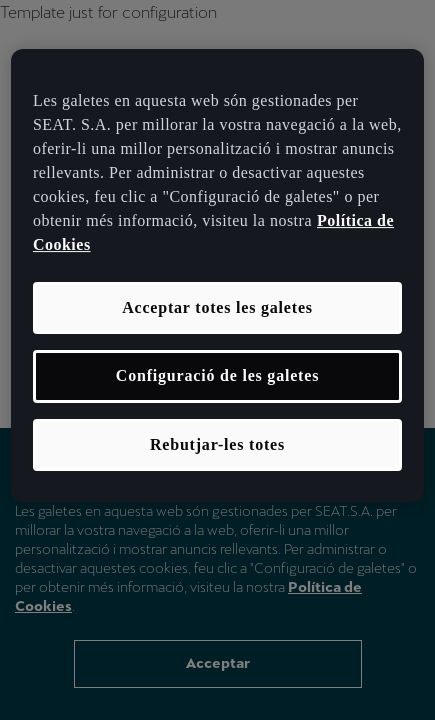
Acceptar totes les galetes (217, 307)
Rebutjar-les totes (217, 444)
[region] (217, 275)
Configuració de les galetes (217, 375)
